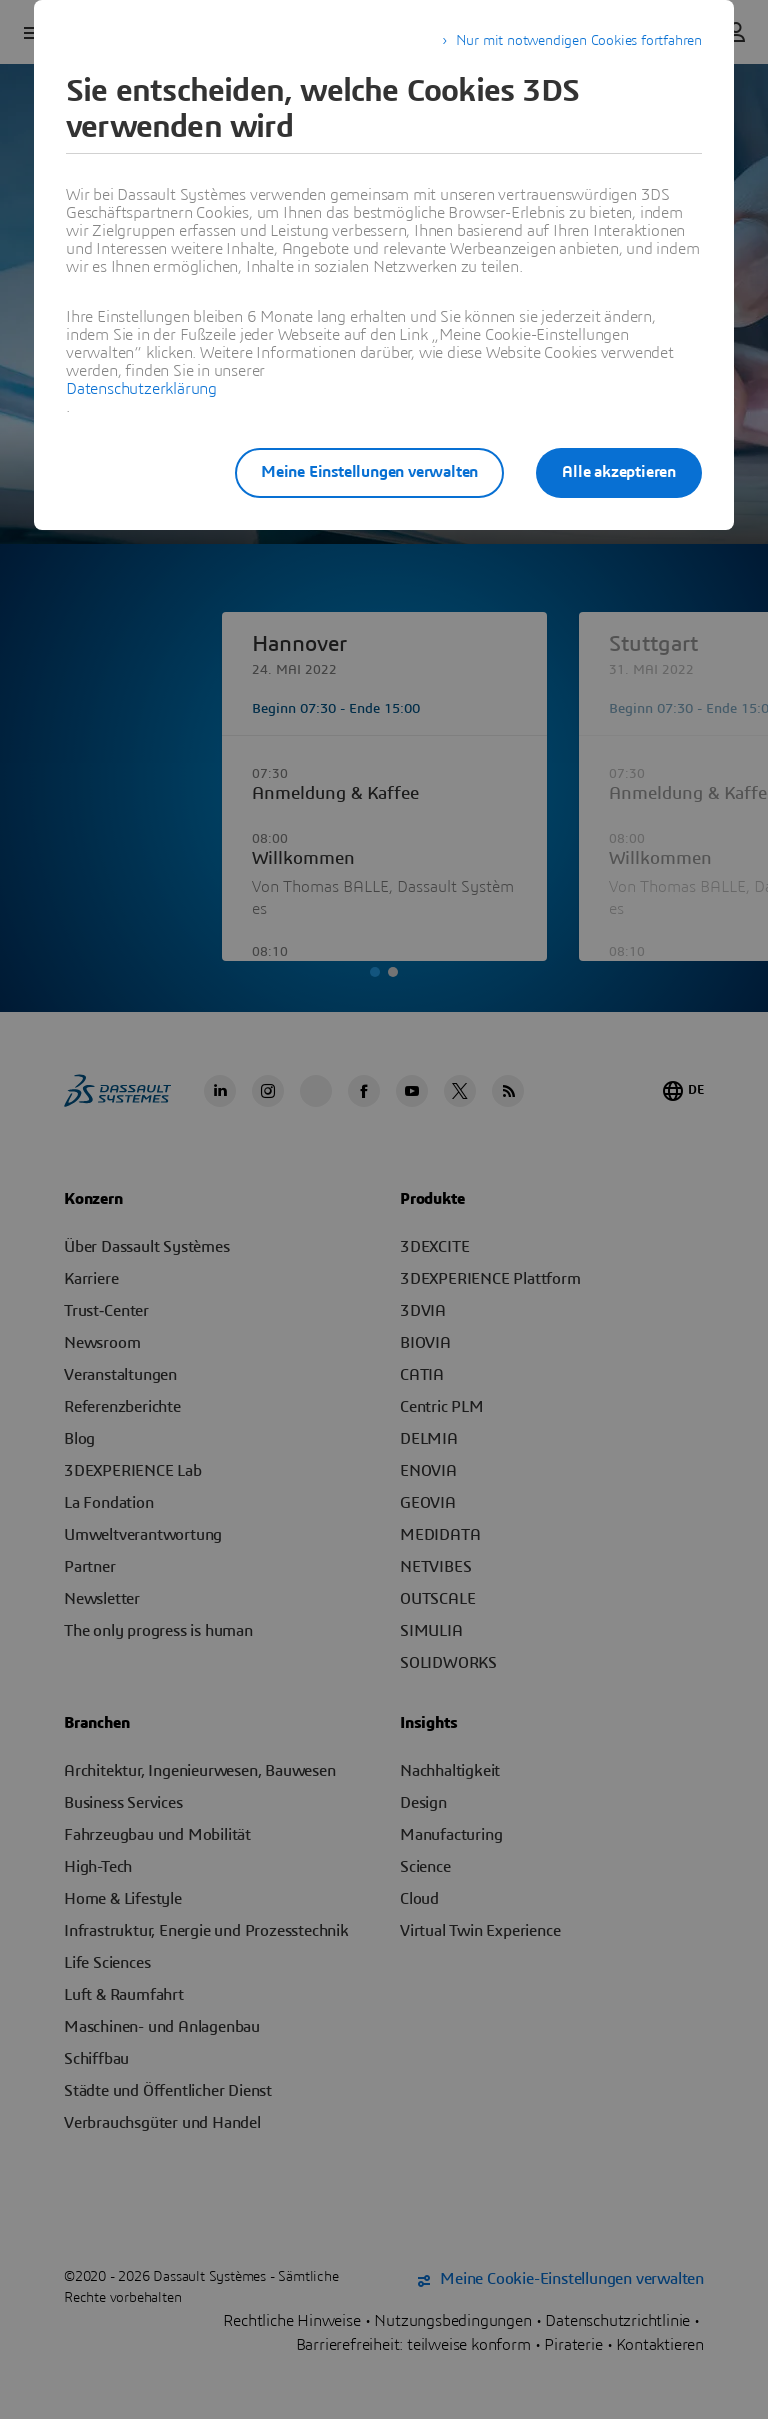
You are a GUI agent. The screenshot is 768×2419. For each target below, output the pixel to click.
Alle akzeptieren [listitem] (619, 472)
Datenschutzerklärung (141, 389)
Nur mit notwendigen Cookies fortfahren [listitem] (579, 41)
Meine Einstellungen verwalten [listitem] (369, 472)
